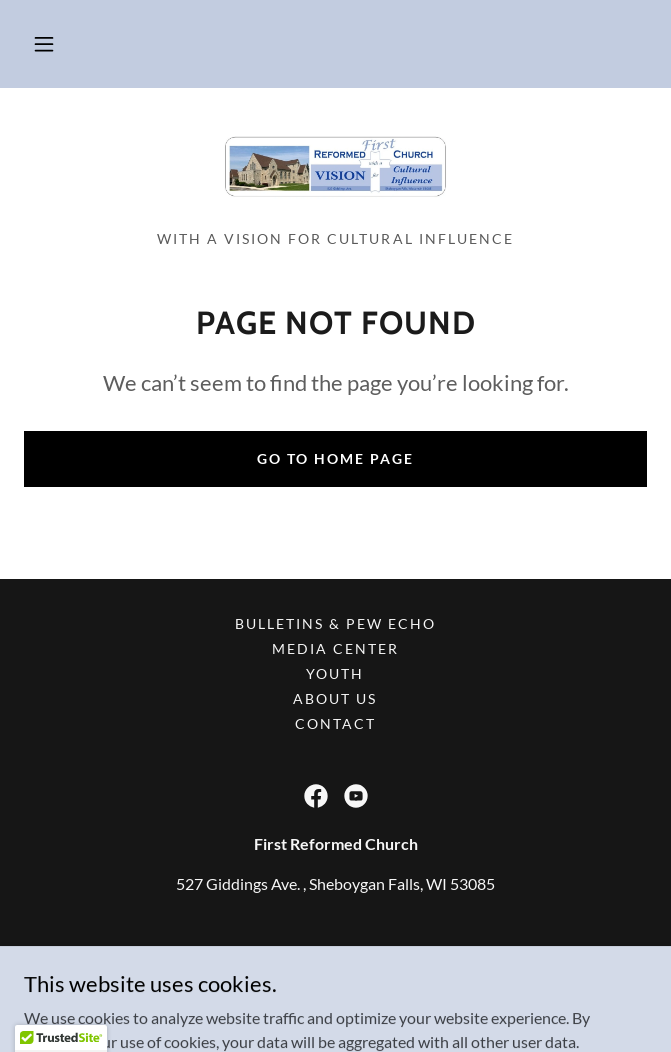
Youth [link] (335, 673)
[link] (336, 167)
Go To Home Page (335, 458)
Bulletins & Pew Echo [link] (335, 623)
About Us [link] (335, 698)
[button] (44, 44)
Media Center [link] (335, 648)
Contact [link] (335, 723)
